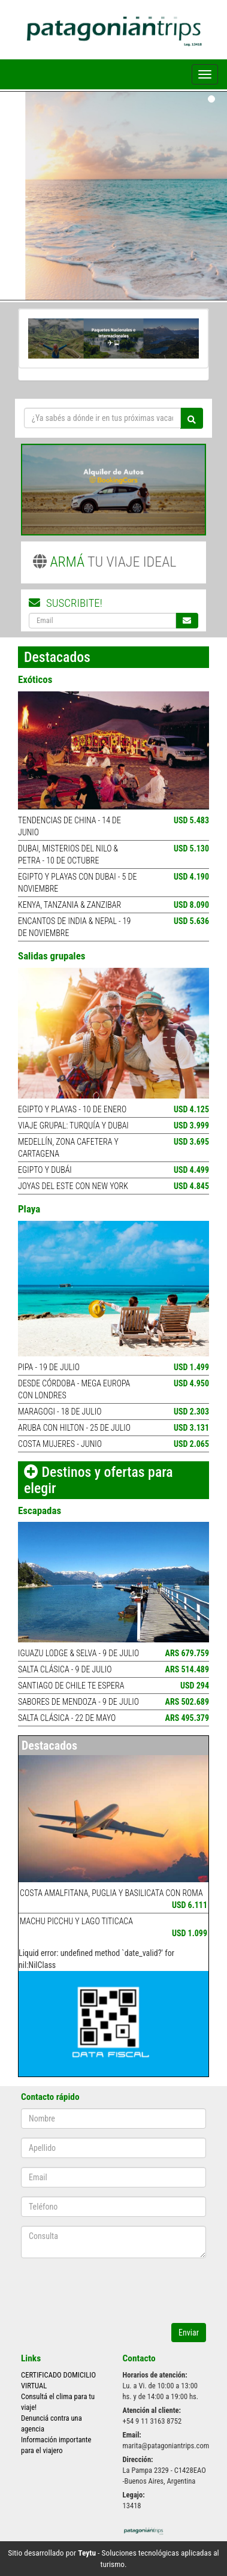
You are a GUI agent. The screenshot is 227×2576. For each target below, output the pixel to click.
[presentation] (91, 2285)
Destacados (49, 1745)
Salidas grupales (51, 956)
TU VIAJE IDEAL (105, 561)
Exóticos (35, 679)
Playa (29, 1209)
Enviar (188, 2332)
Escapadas (39, 1510)
